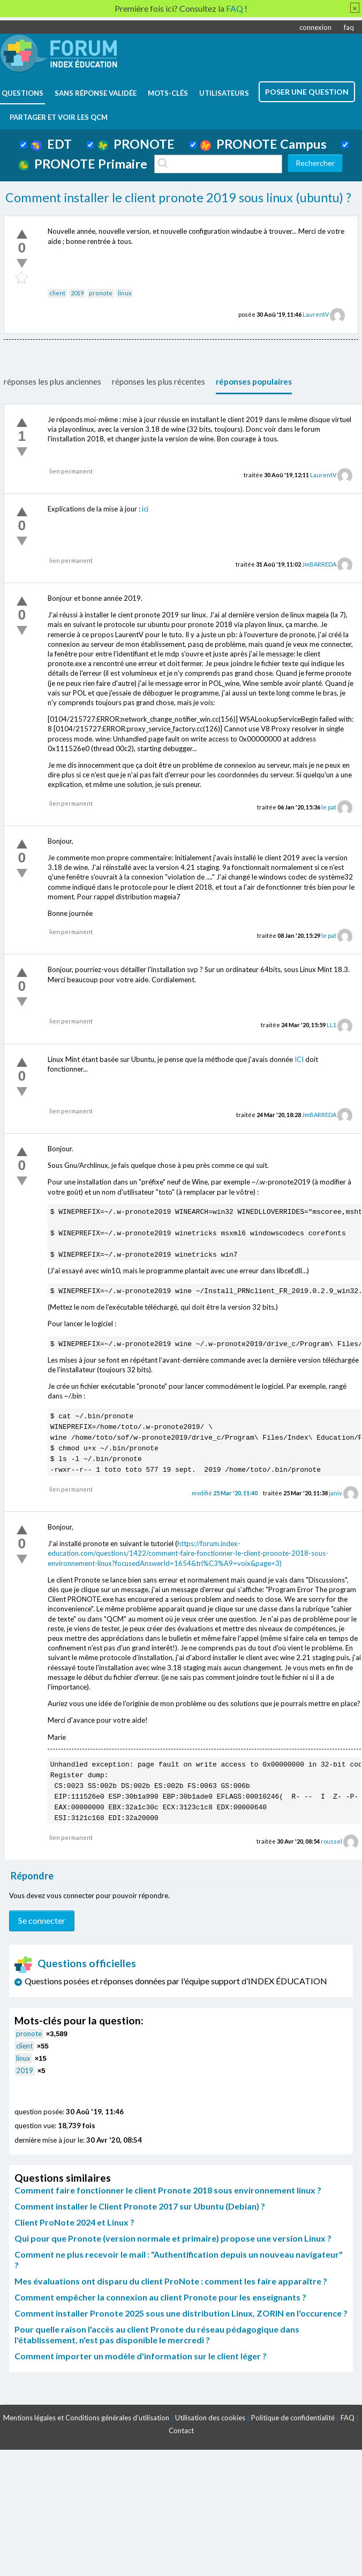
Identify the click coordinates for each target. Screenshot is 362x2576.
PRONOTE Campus (263, 143)
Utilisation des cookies (210, 2417)
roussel (331, 1841)
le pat (328, 807)
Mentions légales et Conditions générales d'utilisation (86, 2417)
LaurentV (316, 314)
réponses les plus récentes (158, 381)
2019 (77, 292)
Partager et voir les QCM (59, 117)
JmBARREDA (319, 564)
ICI (299, 1059)
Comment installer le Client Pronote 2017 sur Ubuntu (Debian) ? (139, 2206)
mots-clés (168, 93)
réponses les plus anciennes (52, 381)
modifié (225, 1492)
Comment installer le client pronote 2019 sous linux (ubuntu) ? (178, 197)
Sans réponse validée (96, 93)
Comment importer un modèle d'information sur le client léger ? (140, 2356)
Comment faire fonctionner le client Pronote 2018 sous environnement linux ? (167, 2190)
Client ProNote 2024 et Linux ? (74, 2222)
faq (349, 27)
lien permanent (71, 471)
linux (124, 292)
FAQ (348, 2417)
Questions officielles (75, 1963)
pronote (100, 292)
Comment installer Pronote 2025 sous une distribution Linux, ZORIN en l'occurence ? (181, 2313)
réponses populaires (254, 381)
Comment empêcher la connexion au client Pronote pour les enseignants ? (160, 2297)
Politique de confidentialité (293, 2417)
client (57, 292)
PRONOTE (136, 143)
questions (22, 93)
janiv (335, 1492)
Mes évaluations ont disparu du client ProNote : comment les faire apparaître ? (170, 2281)
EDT (51, 143)
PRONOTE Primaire (82, 163)
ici (145, 509)
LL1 (331, 1024)
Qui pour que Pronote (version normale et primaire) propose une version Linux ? (172, 2238)
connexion (315, 27)
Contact (181, 2430)
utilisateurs (224, 93)
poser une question (307, 91)
